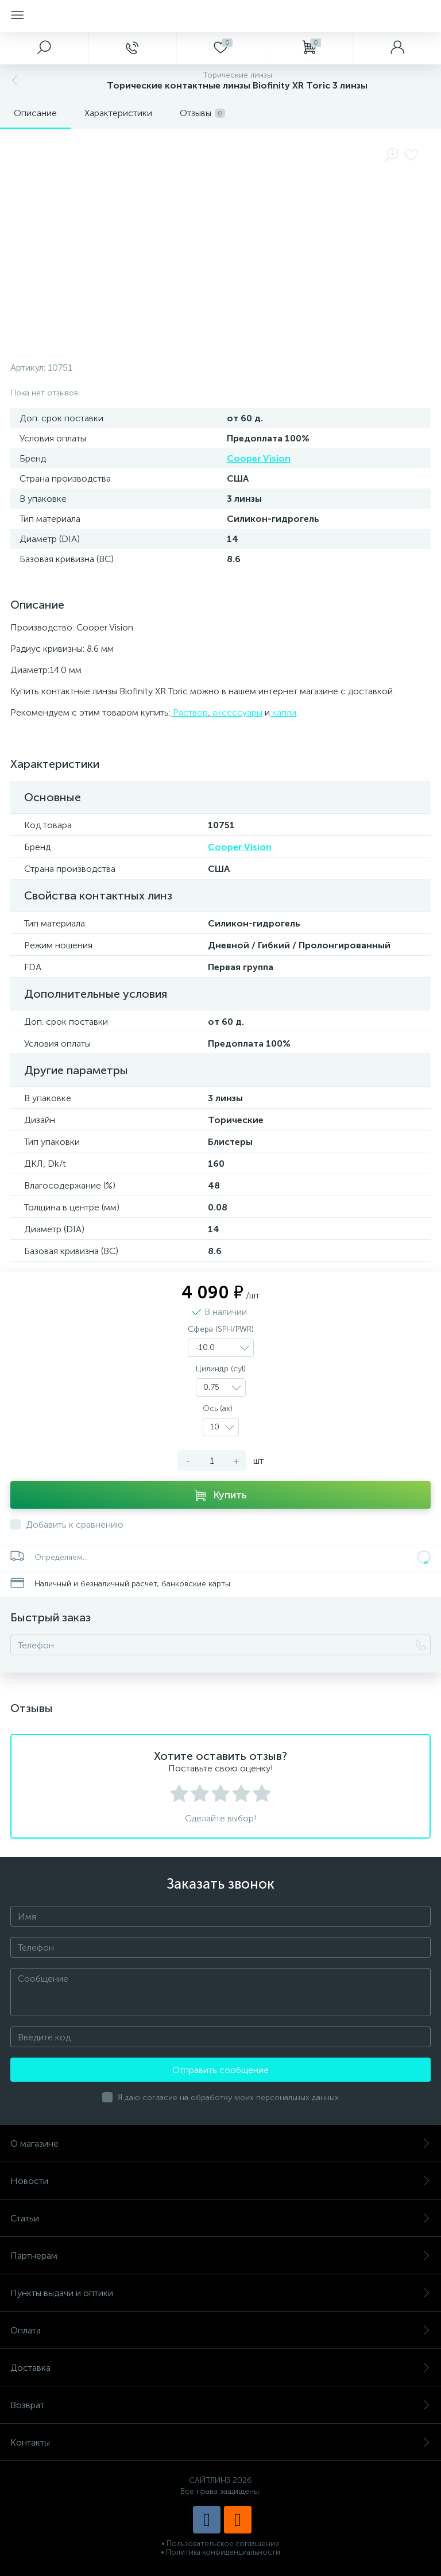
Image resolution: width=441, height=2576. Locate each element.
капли (283, 712)
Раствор (189, 712)
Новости (220, 2180)
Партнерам (220, 2255)
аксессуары (236, 712)
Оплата (220, 2330)
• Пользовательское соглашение (220, 2543)
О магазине (220, 2143)
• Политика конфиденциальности (220, 2552)
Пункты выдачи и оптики (220, 2292)
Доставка (220, 2367)
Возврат (220, 2405)
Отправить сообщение (220, 2069)
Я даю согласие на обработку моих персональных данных (228, 2097)
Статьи (220, 2218)
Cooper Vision (259, 458)
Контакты (220, 2442)
